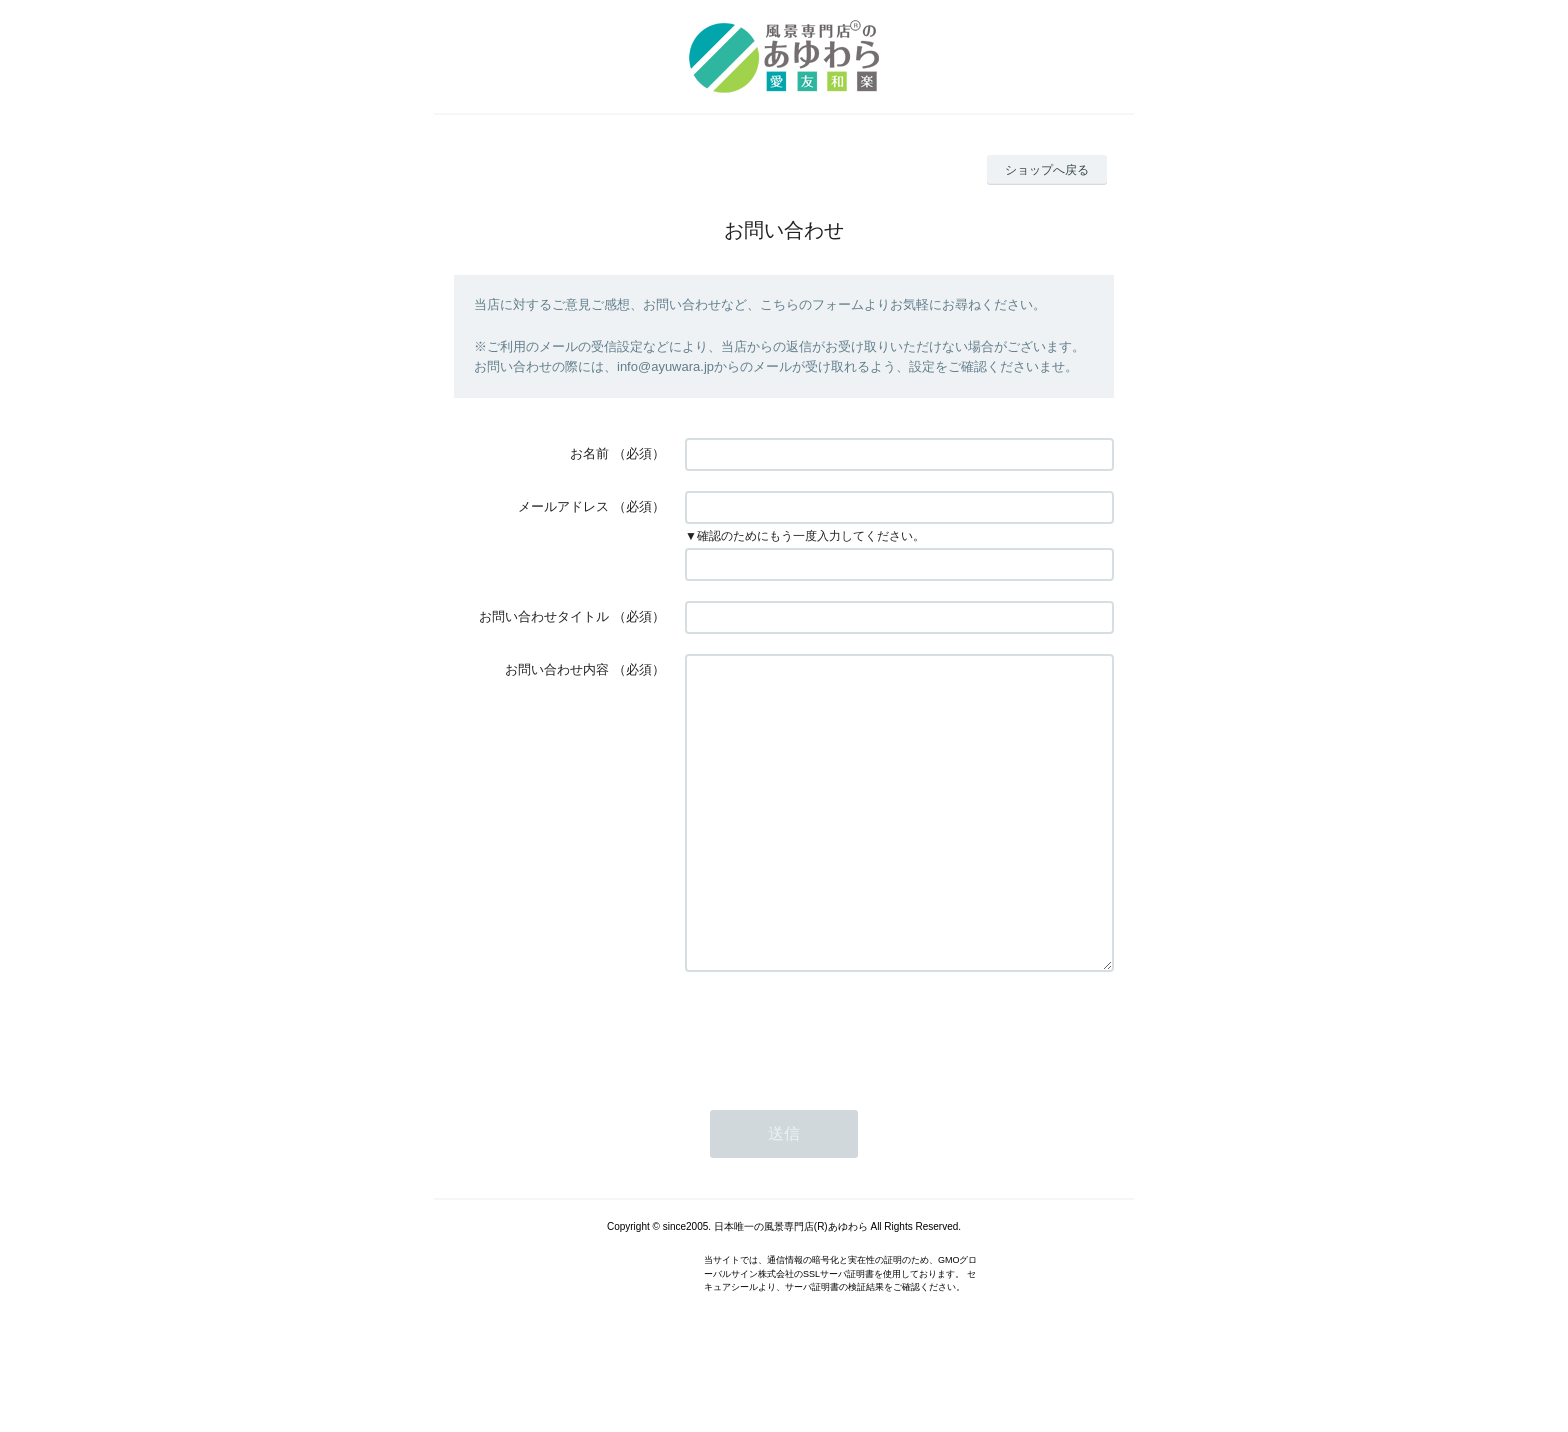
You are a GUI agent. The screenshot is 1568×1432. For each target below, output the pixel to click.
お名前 (589, 453)
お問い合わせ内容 (557, 669)
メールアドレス (563, 506)
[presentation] (837, 1091)
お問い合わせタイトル (544, 616)
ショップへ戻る (1047, 170)
